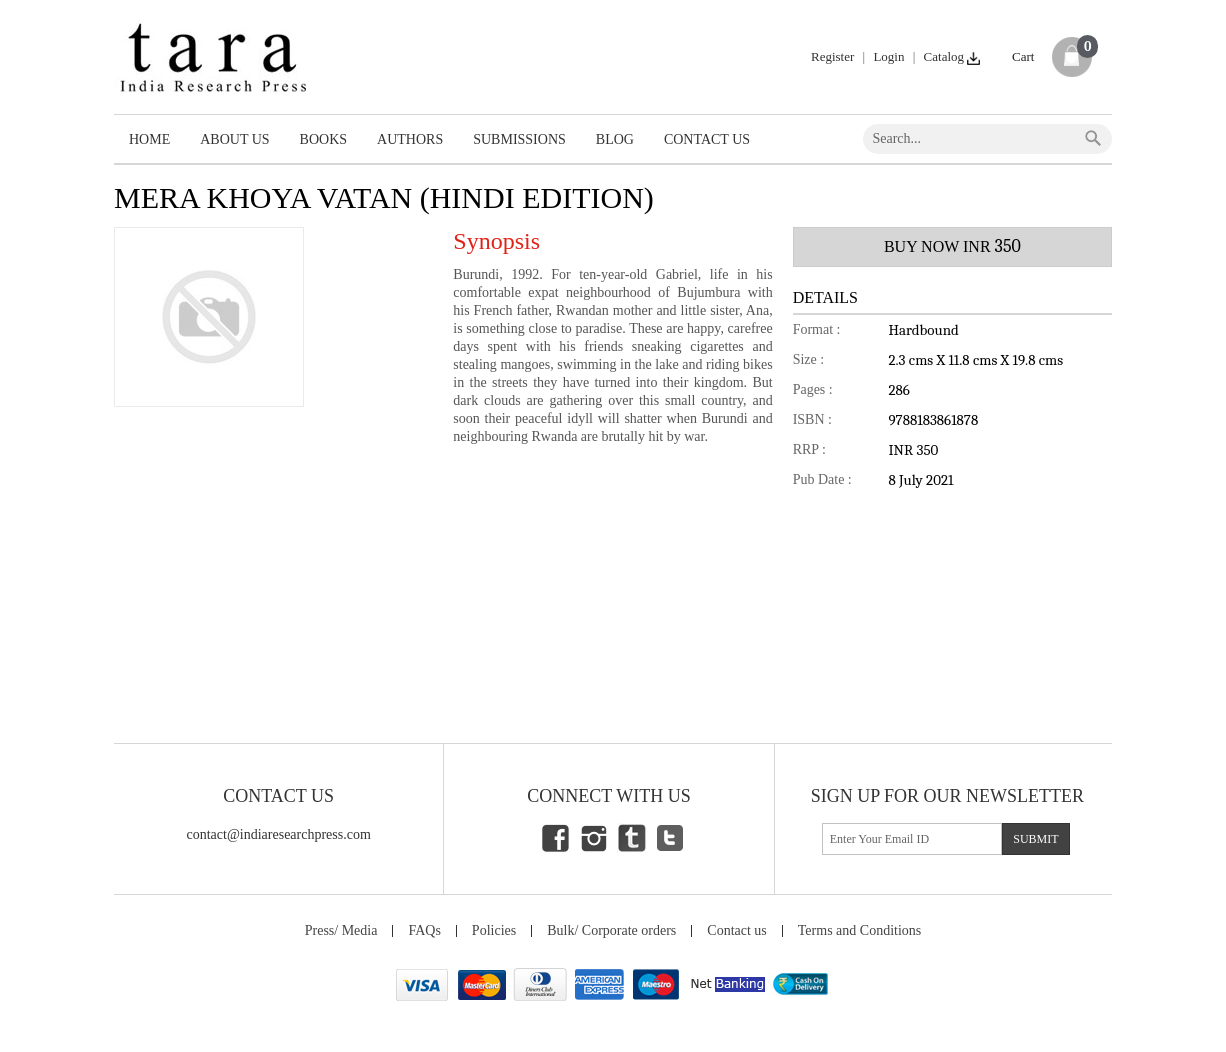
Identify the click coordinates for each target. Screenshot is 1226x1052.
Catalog (953, 56)
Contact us (737, 930)
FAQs (424, 930)
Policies (494, 930)
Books (323, 139)
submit (1035, 839)
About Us (234, 139)
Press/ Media (341, 930)
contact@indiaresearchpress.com (279, 834)
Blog (615, 139)
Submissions (519, 139)
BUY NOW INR (952, 246)
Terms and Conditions (859, 930)
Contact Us (707, 139)
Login (888, 56)
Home (149, 139)
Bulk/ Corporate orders (611, 930)
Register (832, 56)
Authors (410, 139)
